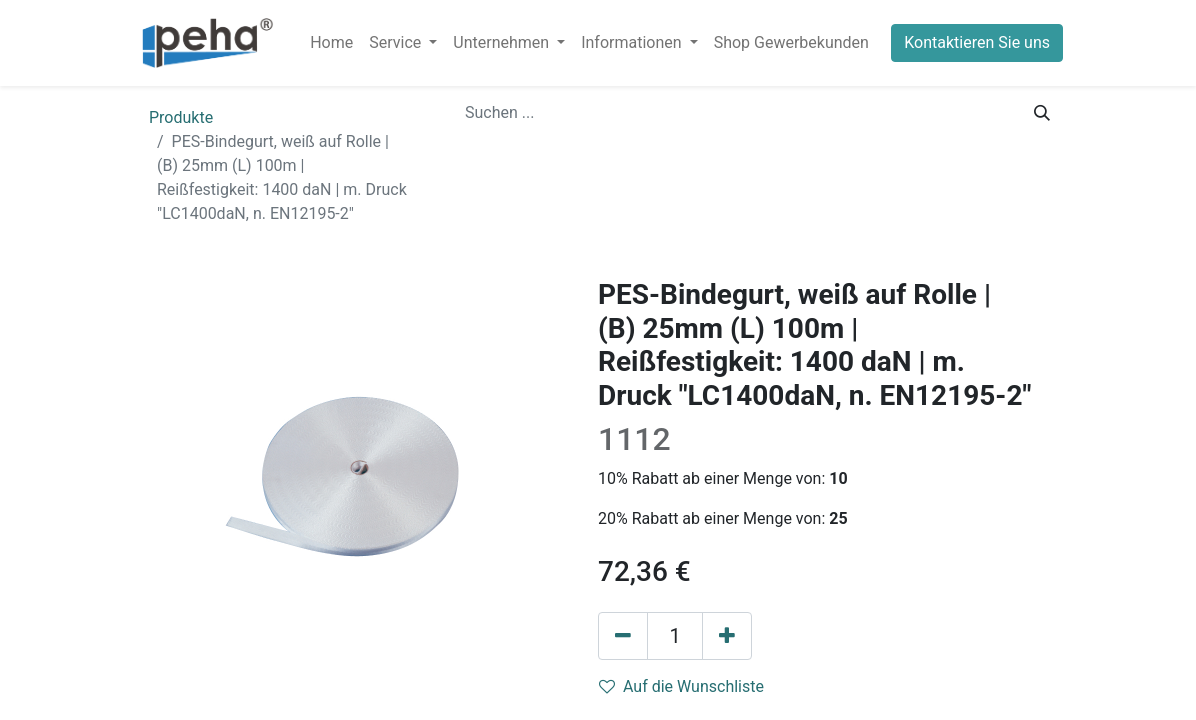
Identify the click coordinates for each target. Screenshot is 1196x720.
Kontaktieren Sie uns (977, 42)
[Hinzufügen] (727, 636)
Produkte (181, 117)
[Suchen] (1042, 113)
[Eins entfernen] (623, 636)
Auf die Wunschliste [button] (681, 686)
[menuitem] (331, 43)
